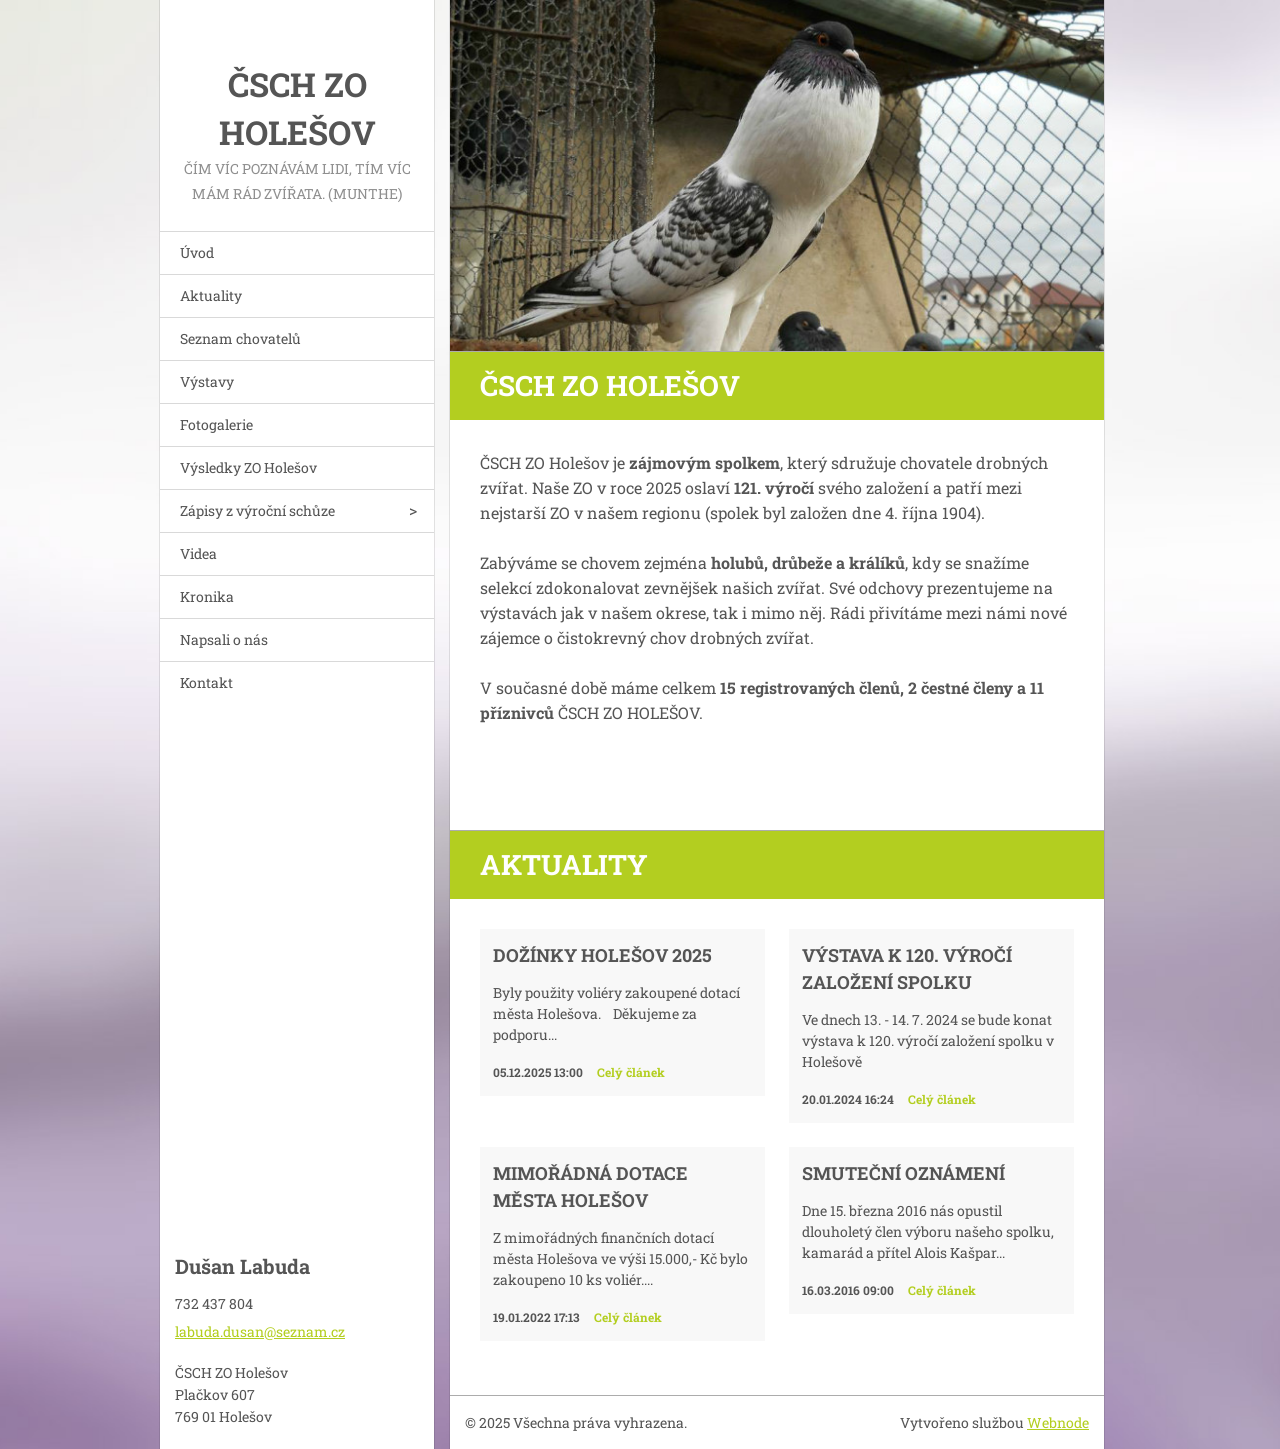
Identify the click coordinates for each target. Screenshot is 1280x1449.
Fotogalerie (216, 424)
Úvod (197, 252)
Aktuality (211, 295)
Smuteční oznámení (903, 1173)
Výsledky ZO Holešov (248, 467)
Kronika (207, 596)
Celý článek (631, 1072)
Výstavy (207, 381)
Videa (198, 553)
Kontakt (206, 682)
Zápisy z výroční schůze (257, 510)
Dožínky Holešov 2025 (602, 955)
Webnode (1058, 1422)
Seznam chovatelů (240, 338)
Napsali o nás (224, 639)
